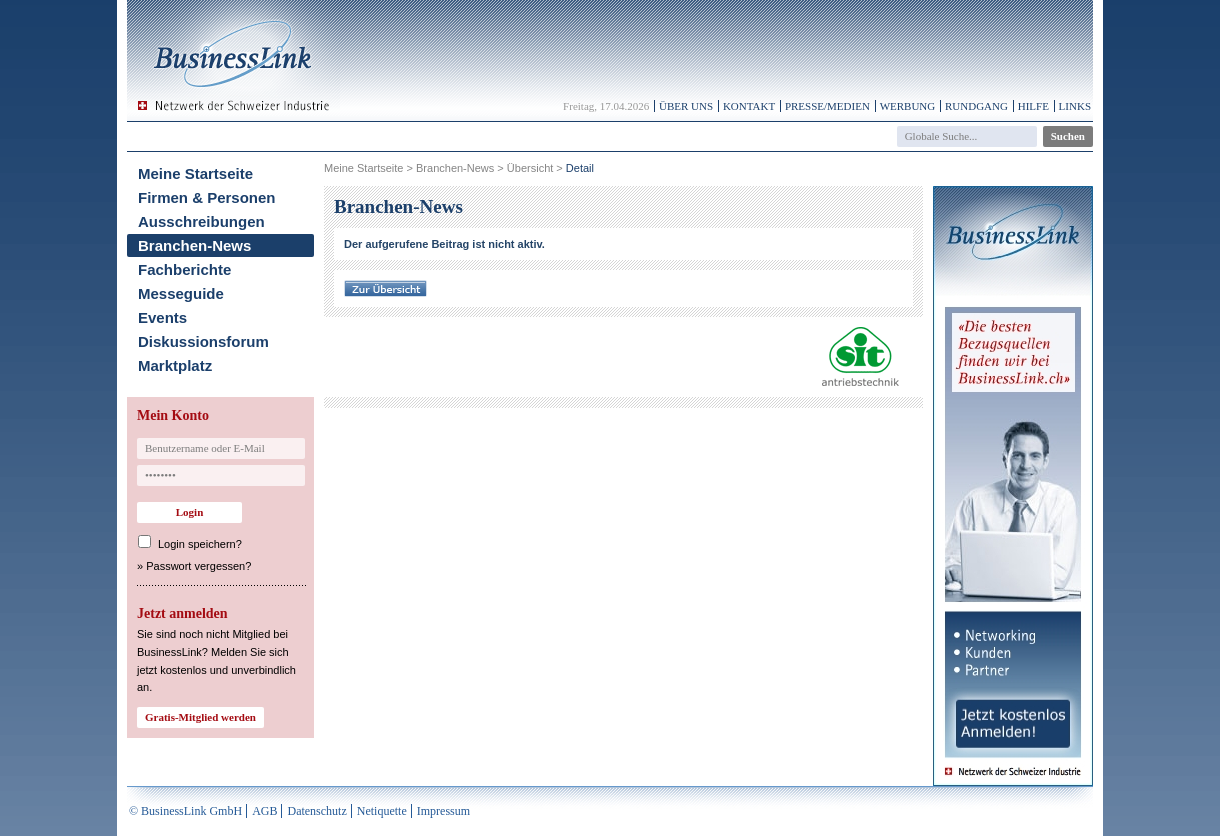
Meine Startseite (195, 173)
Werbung (908, 106)
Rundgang (976, 106)
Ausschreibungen (201, 221)
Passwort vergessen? (198, 566)
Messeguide (181, 293)
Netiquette (382, 811)
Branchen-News (194, 245)
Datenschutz (316, 811)
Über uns (686, 106)
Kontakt (749, 106)
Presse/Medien (827, 106)
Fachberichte (184, 269)
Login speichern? (200, 544)
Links (1075, 106)
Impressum (443, 811)
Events (162, 317)
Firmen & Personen (207, 197)
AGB (264, 811)
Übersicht (530, 168)
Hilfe (1033, 106)
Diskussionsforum (203, 341)
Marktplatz (175, 365)
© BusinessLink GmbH (185, 811)
